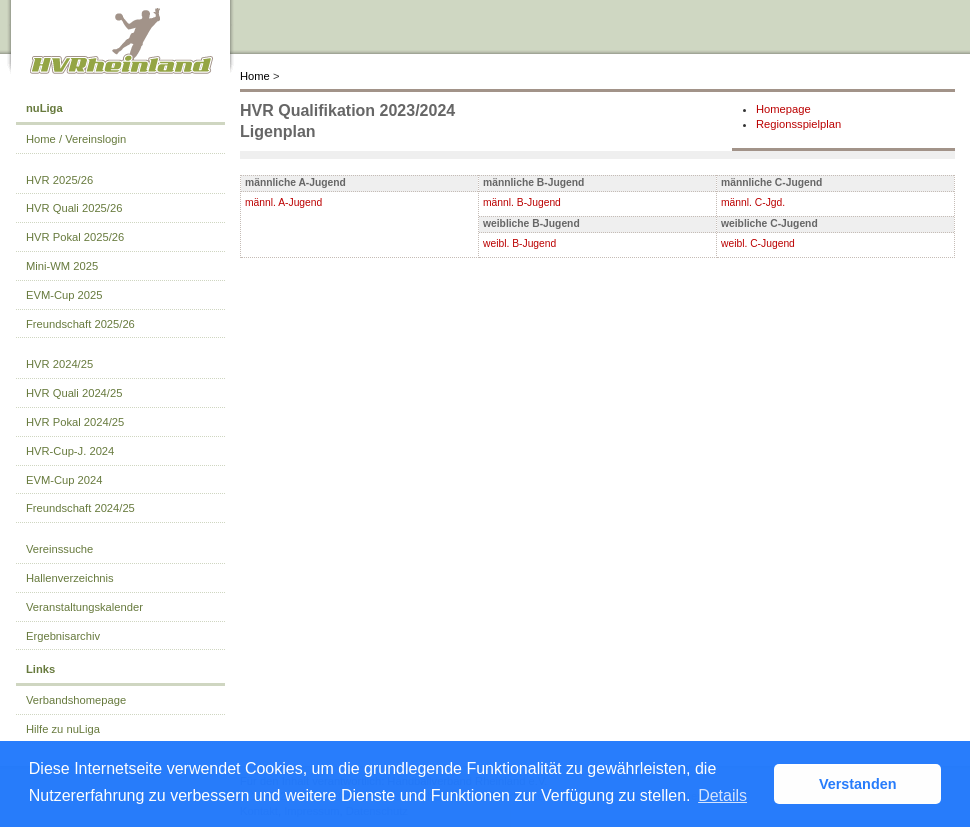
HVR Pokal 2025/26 (75, 237)
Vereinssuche (59, 549)
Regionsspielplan (798, 124)
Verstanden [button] (858, 784)
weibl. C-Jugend (758, 243)
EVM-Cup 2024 (64, 480)
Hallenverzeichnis (70, 578)
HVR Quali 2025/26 (74, 208)
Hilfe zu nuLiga (63, 729)
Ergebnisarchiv (63, 636)
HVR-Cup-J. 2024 (70, 451)
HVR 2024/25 (59, 364)
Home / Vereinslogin (76, 139)
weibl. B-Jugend (519, 243)
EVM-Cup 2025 (64, 295)
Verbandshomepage (76, 700)
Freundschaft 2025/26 (80, 324)
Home (255, 76)
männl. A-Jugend (283, 202)
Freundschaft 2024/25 (80, 508)
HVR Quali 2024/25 (74, 393)
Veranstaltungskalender (84, 607)
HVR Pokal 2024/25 (75, 422)
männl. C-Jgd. (753, 202)
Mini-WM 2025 (62, 266)
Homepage (783, 109)
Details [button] (722, 795)
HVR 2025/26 (59, 180)
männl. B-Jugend (522, 202)
